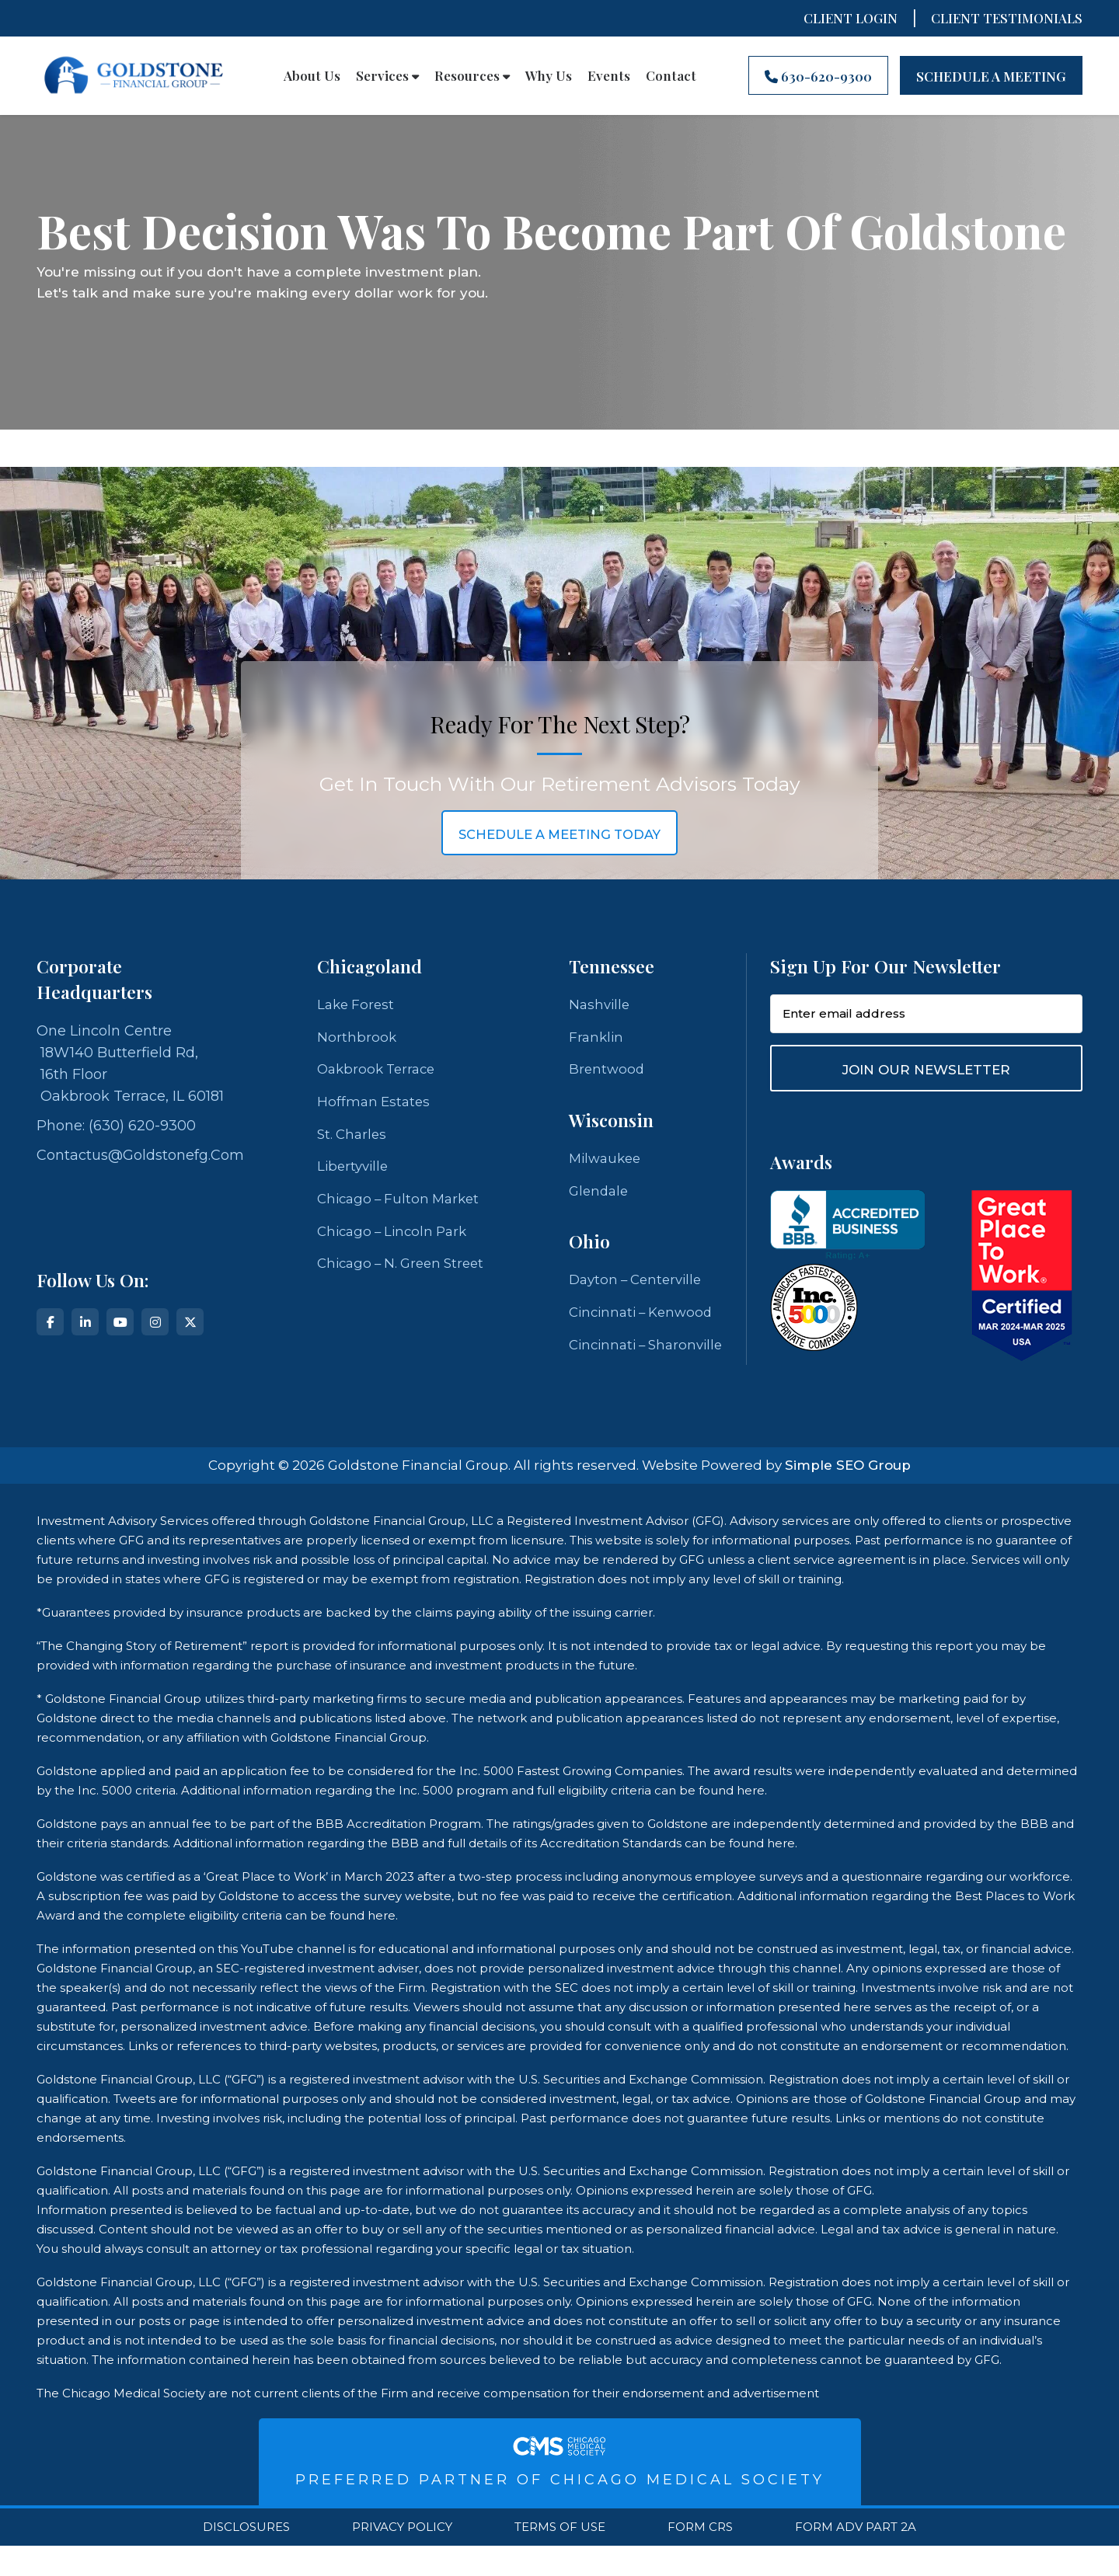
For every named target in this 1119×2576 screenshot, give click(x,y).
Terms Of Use (559, 2557)
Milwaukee (607, 1162)
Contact (671, 75)
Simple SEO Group (848, 1495)
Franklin (597, 1038)
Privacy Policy (402, 2557)
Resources (472, 75)
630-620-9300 (818, 76)
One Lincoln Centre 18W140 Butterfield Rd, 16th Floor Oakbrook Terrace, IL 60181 (130, 1063)
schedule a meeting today (559, 834)
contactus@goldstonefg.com (140, 1155)
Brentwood (608, 1072)
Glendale (600, 1195)
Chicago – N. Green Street (406, 1272)
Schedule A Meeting (991, 76)
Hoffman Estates (375, 1105)
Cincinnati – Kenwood (645, 1319)
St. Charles (353, 1138)
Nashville (601, 1005)
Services (387, 75)
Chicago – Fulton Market (402, 1205)
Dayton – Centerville (639, 1285)
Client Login (851, 17)
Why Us (548, 75)
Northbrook (357, 1038)
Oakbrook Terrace (379, 1072)
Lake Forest (357, 1005)
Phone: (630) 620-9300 (116, 1125)
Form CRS (700, 2557)
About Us (312, 75)
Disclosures (246, 2557)
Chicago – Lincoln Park (396, 1239)
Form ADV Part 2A (855, 2557)
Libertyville (354, 1172)
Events (608, 75)
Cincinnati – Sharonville (610, 1363)
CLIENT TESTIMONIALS (1006, 17)
